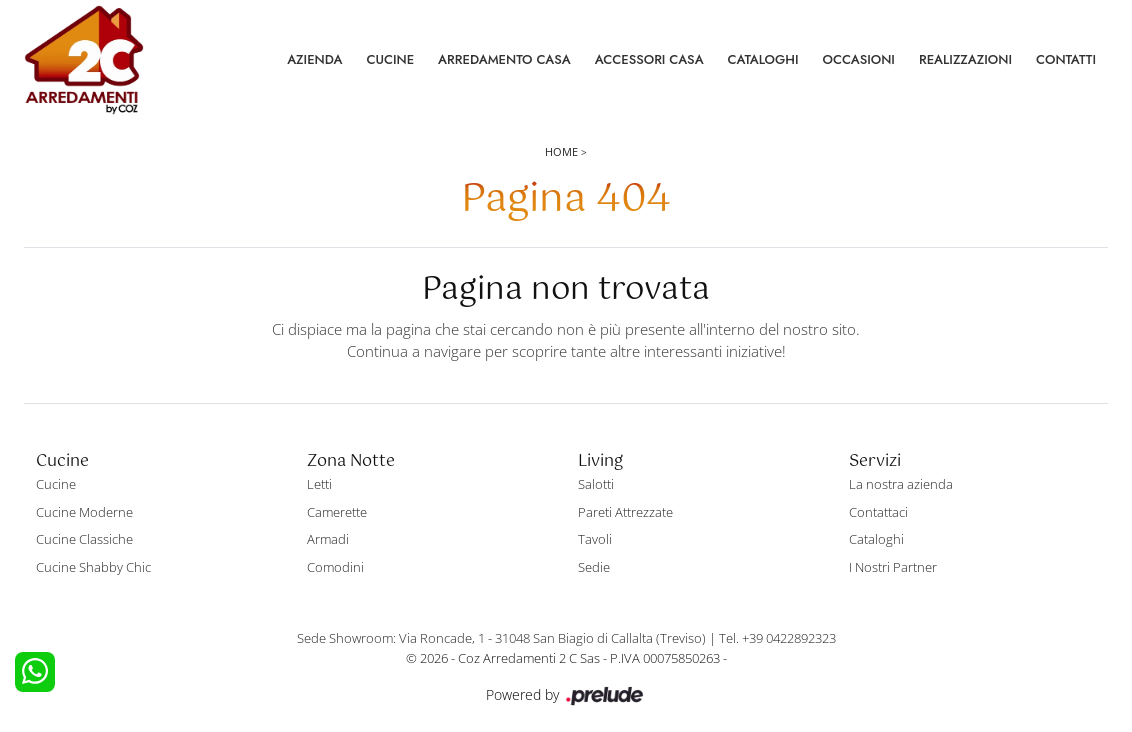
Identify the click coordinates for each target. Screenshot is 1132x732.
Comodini (335, 567)
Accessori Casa (649, 59)
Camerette (337, 512)
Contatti (1066, 59)
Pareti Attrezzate (625, 512)
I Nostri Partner (893, 567)
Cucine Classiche (84, 539)
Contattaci (878, 512)
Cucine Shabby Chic (93, 567)
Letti (319, 484)
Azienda (314, 59)
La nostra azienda (901, 484)
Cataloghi (763, 59)
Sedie (594, 567)
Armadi (328, 539)
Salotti (596, 484)
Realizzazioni (965, 59)
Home (561, 151)
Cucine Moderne (84, 512)
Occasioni (859, 59)
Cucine (390, 59)
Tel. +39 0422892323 (777, 638)
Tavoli (595, 539)
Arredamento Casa (504, 59)
